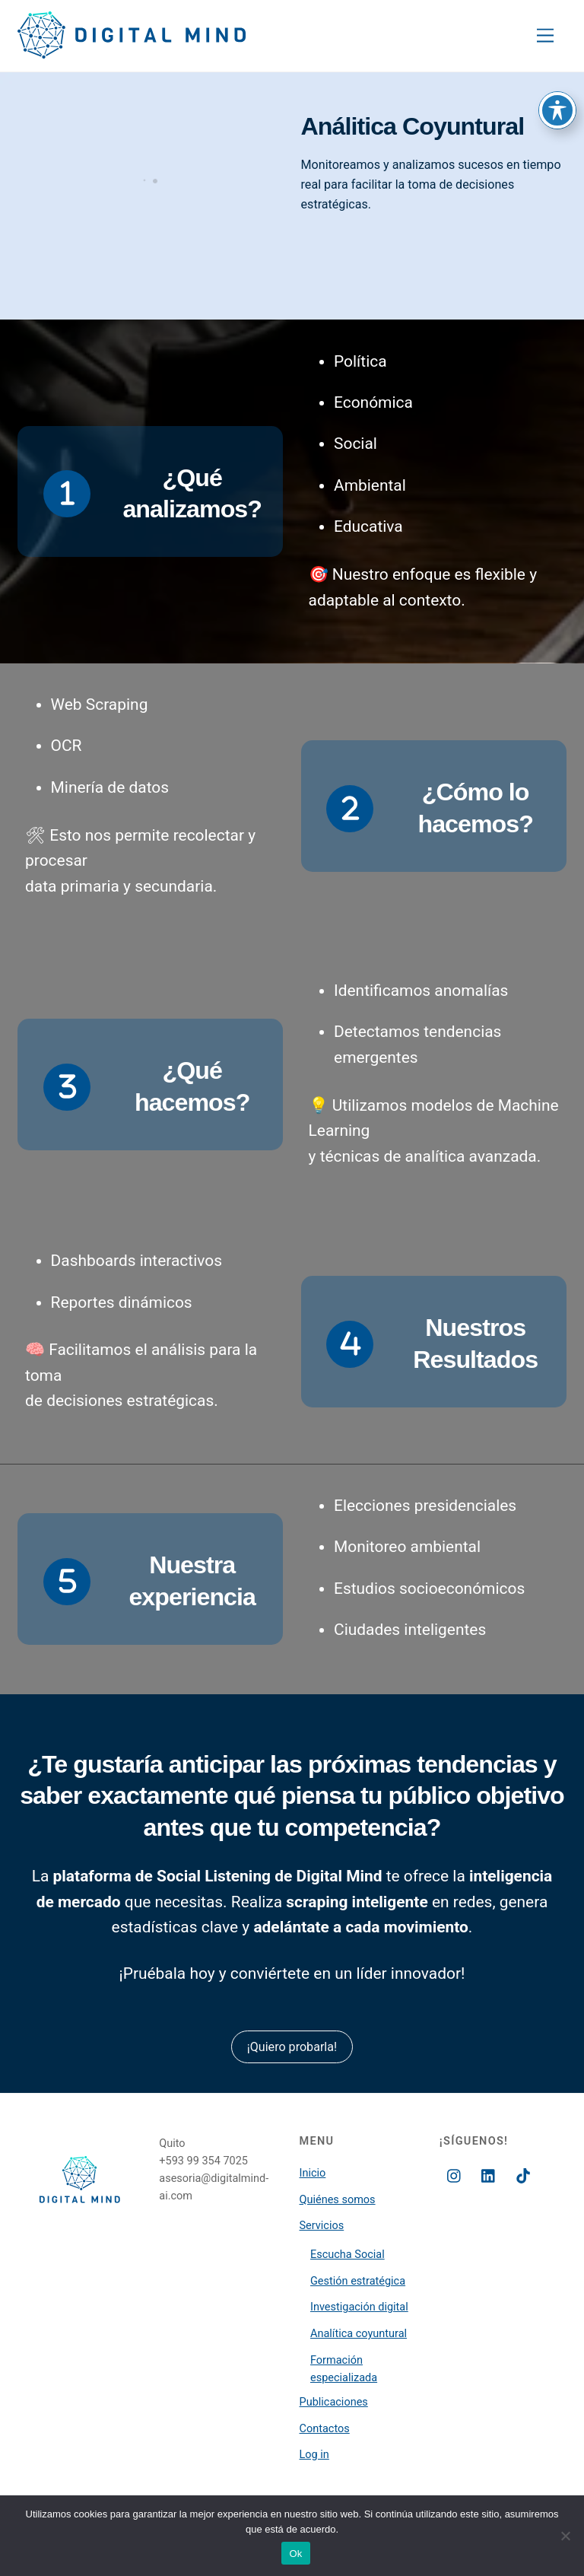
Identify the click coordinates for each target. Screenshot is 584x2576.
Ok (295, 2553)
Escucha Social (347, 2254)
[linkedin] (489, 2174)
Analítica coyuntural (358, 2333)
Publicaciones (334, 2402)
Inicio (313, 2173)
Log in (314, 2454)
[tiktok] (523, 2174)
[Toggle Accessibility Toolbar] (557, 35)
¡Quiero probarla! (292, 2047)
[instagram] (455, 2174)
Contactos (325, 2428)
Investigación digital (359, 2307)
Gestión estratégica (357, 2281)
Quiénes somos (338, 2199)
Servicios (322, 2225)
